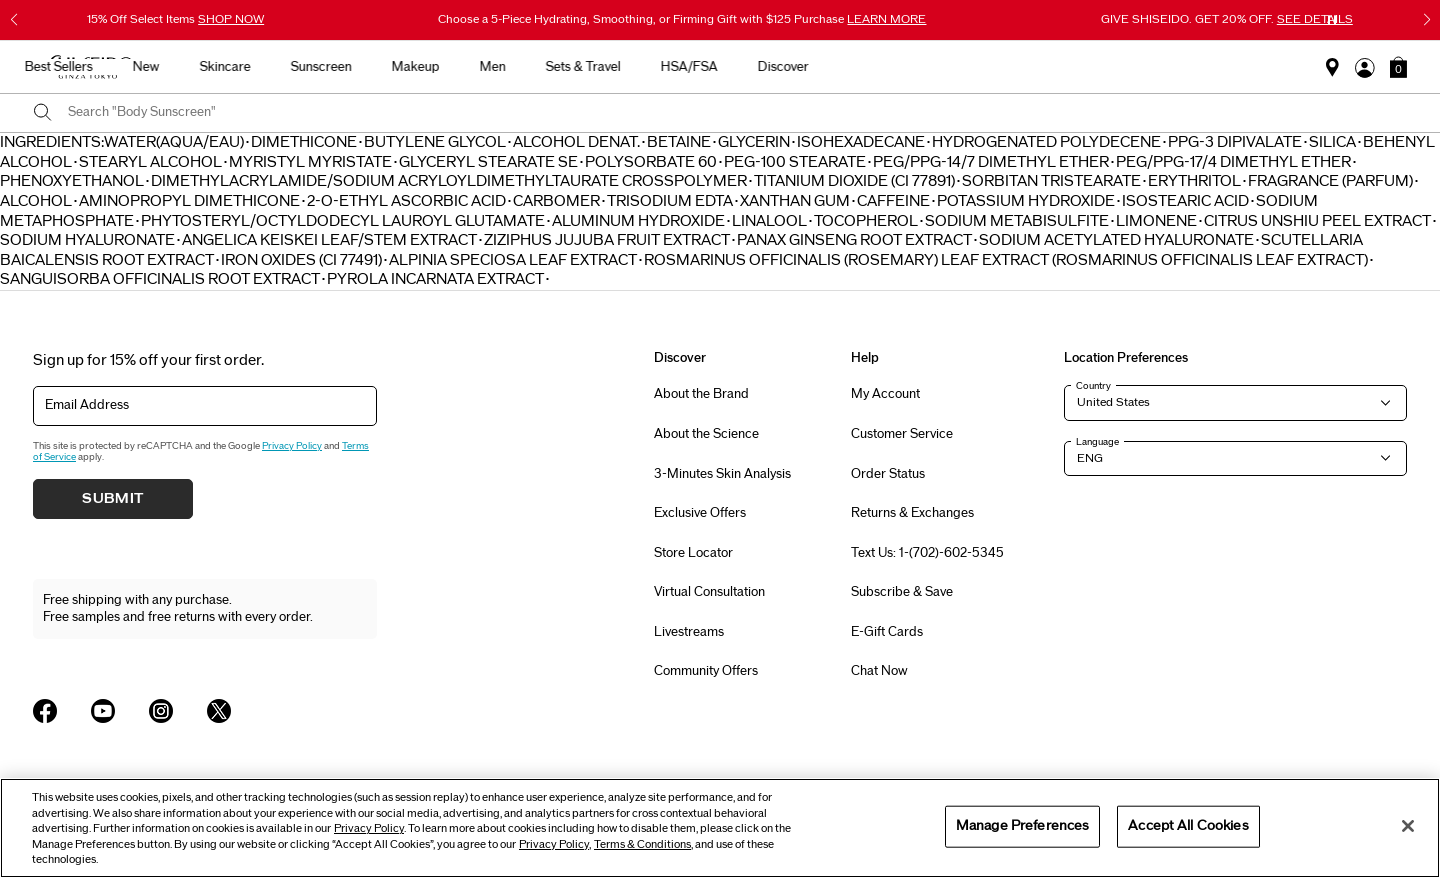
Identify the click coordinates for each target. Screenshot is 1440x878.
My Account (885, 394)
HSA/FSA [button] (1065, 67)
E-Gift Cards (887, 632)
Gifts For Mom (320, 67)
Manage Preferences (1022, 826)
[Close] (1408, 826)
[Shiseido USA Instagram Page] (161, 711)
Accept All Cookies (1188, 826)
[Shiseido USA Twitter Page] (219, 711)
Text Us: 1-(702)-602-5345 (927, 553)
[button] (1398, 67)
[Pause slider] (1332, 20)
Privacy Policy (292, 446)
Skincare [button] (601, 67)
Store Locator (693, 553)
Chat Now (879, 671)
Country (1093, 386)
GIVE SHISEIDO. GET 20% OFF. (1227, 19)
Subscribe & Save (902, 592)
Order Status (888, 474)
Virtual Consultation (709, 592)
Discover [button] (1159, 67)
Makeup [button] (792, 67)
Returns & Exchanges (912, 513)
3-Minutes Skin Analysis (722, 474)
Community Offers (706, 671)
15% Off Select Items (175, 19)
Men (869, 67)
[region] (720, 828)
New (522, 67)
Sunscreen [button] (697, 67)
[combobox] (737, 113)
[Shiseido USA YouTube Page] (103, 711)
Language (1097, 442)
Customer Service (902, 434)
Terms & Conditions (642, 844)
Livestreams (689, 632)
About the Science (706, 434)
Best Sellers (435, 67)
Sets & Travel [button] (959, 67)
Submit (113, 499)
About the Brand (701, 394)
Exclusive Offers (700, 513)
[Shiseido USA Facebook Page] (45, 711)
